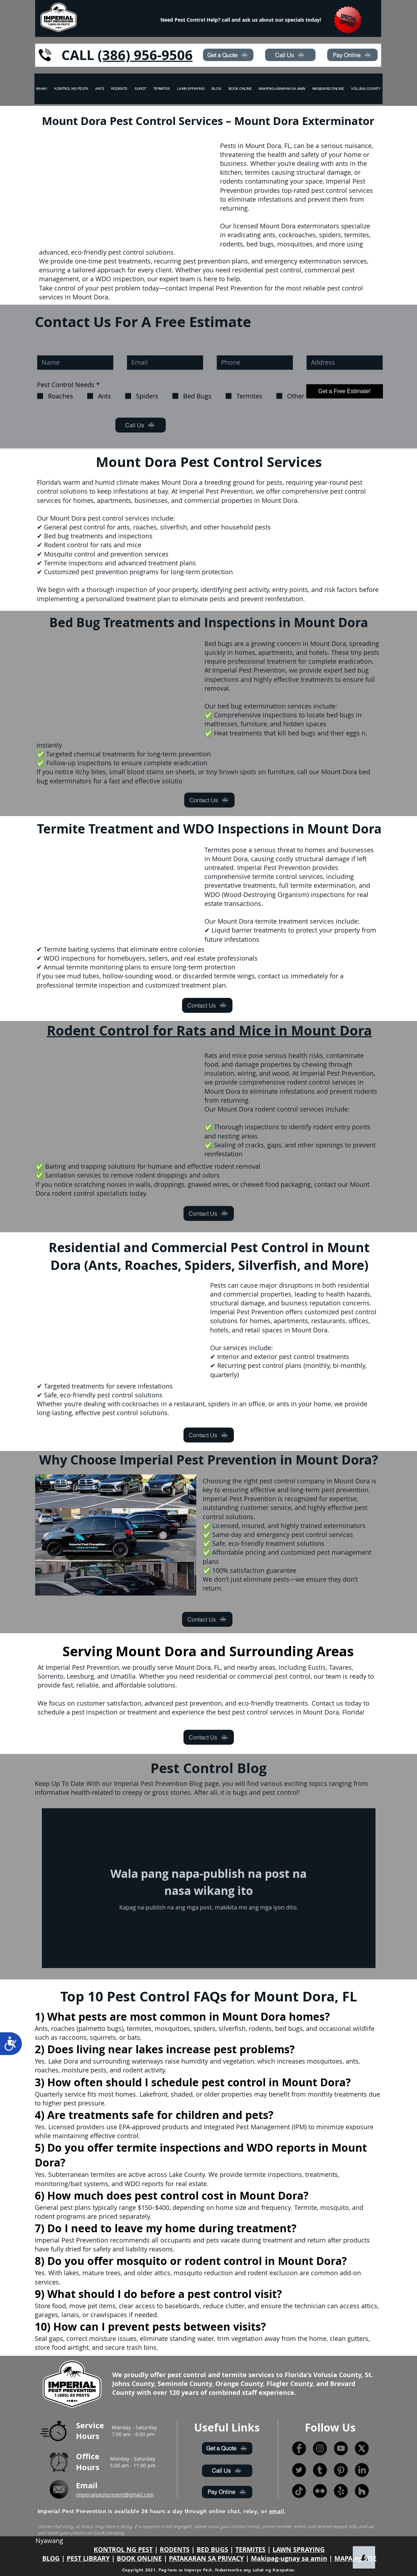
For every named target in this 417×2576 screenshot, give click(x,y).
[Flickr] (320, 2491)
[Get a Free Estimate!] (344, 391)
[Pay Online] (352, 55)
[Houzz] (362, 2491)
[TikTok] (299, 2491)
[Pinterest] (341, 2470)
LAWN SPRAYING (299, 2549)
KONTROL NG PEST (123, 2549)
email (276, 2511)
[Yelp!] (341, 2491)
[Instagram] (320, 2448)
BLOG (51, 2558)
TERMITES (250, 2549)
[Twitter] (299, 2470)
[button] (365, 89)
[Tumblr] (320, 2470)
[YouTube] (341, 2448)
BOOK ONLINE (139, 2558)
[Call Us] (290, 55)
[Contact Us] (209, 800)
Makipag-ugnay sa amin (289, 2558)
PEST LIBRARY (88, 2558)
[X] (362, 2448)
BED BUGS (212, 2549)
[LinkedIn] (362, 2470)
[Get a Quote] (228, 55)
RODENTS (175, 2549)
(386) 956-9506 (145, 54)
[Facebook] (299, 2448)
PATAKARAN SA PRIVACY (206, 2558)
